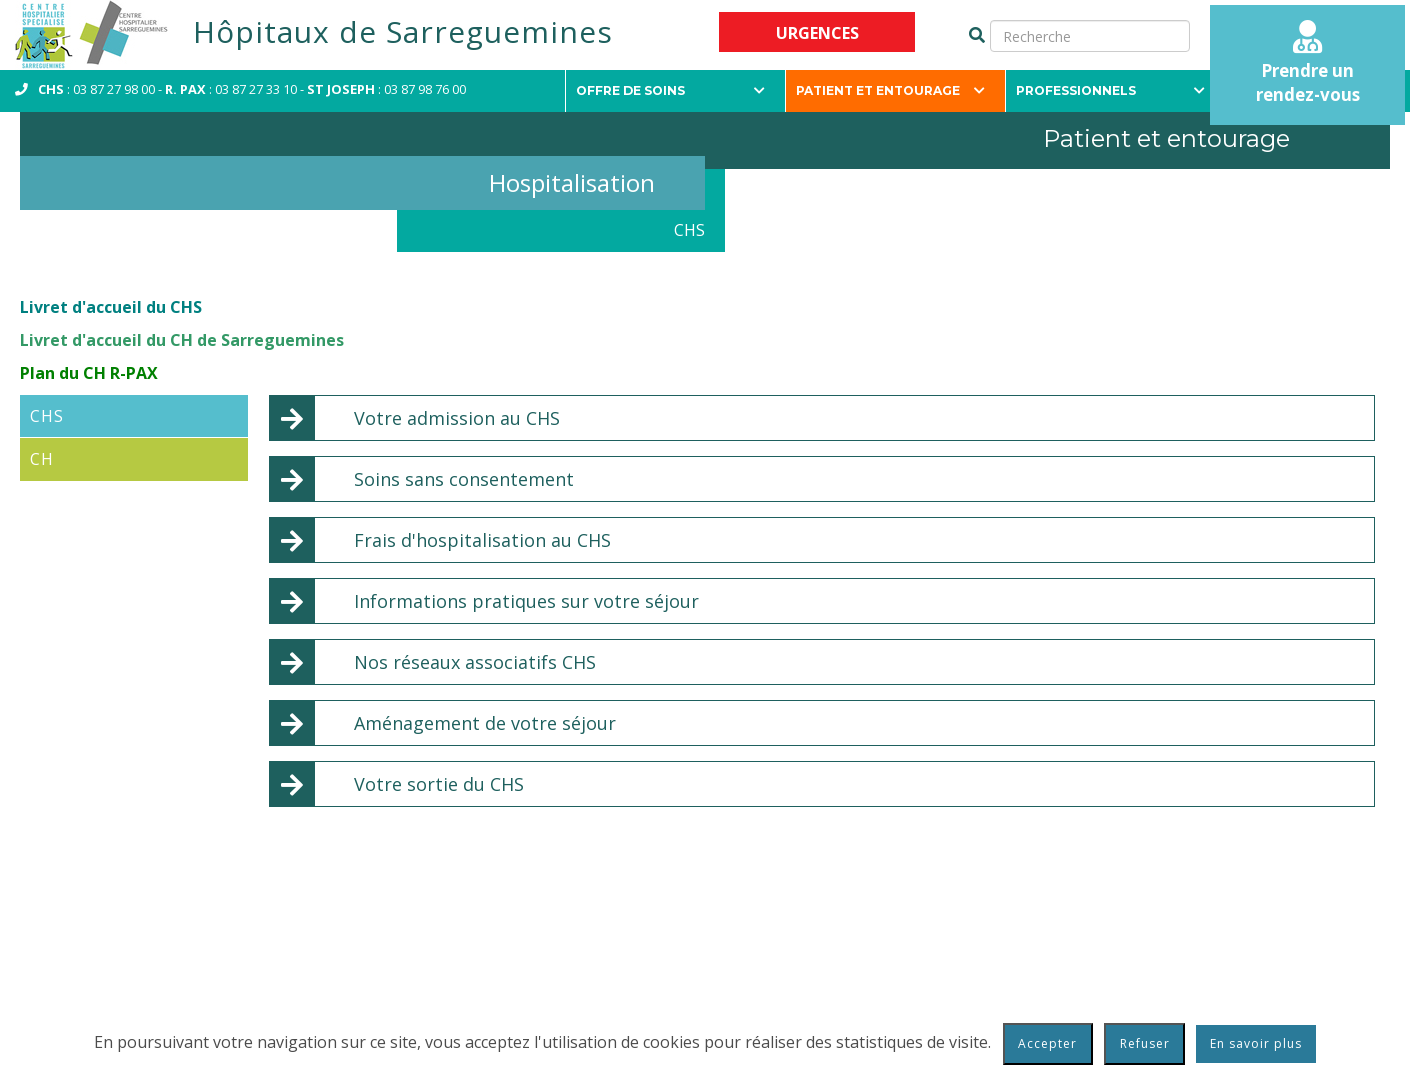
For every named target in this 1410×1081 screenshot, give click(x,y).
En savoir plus (1256, 1043)
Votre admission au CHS (457, 418)
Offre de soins (670, 90)
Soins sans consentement (464, 479)
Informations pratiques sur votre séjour (526, 601)
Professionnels (1110, 90)
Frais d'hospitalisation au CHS (482, 540)
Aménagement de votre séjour (485, 723)
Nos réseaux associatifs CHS (475, 662)
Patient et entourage (890, 90)
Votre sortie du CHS (439, 784)
